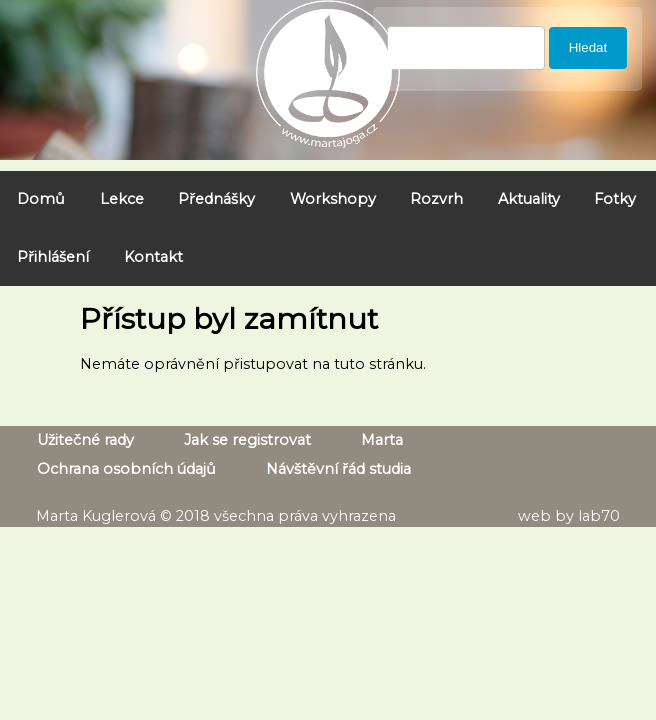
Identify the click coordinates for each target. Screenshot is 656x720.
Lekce (122, 199)
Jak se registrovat (247, 440)
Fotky (615, 199)
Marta (382, 440)
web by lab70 (569, 516)
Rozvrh (436, 199)
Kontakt (153, 257)
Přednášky (216, 199)
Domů (41, 199)
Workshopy (333, 199)
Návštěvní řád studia (338, 469)
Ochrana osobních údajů (126, 469)
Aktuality (529, 199)
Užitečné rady (85, 440)
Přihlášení (53, 257)
